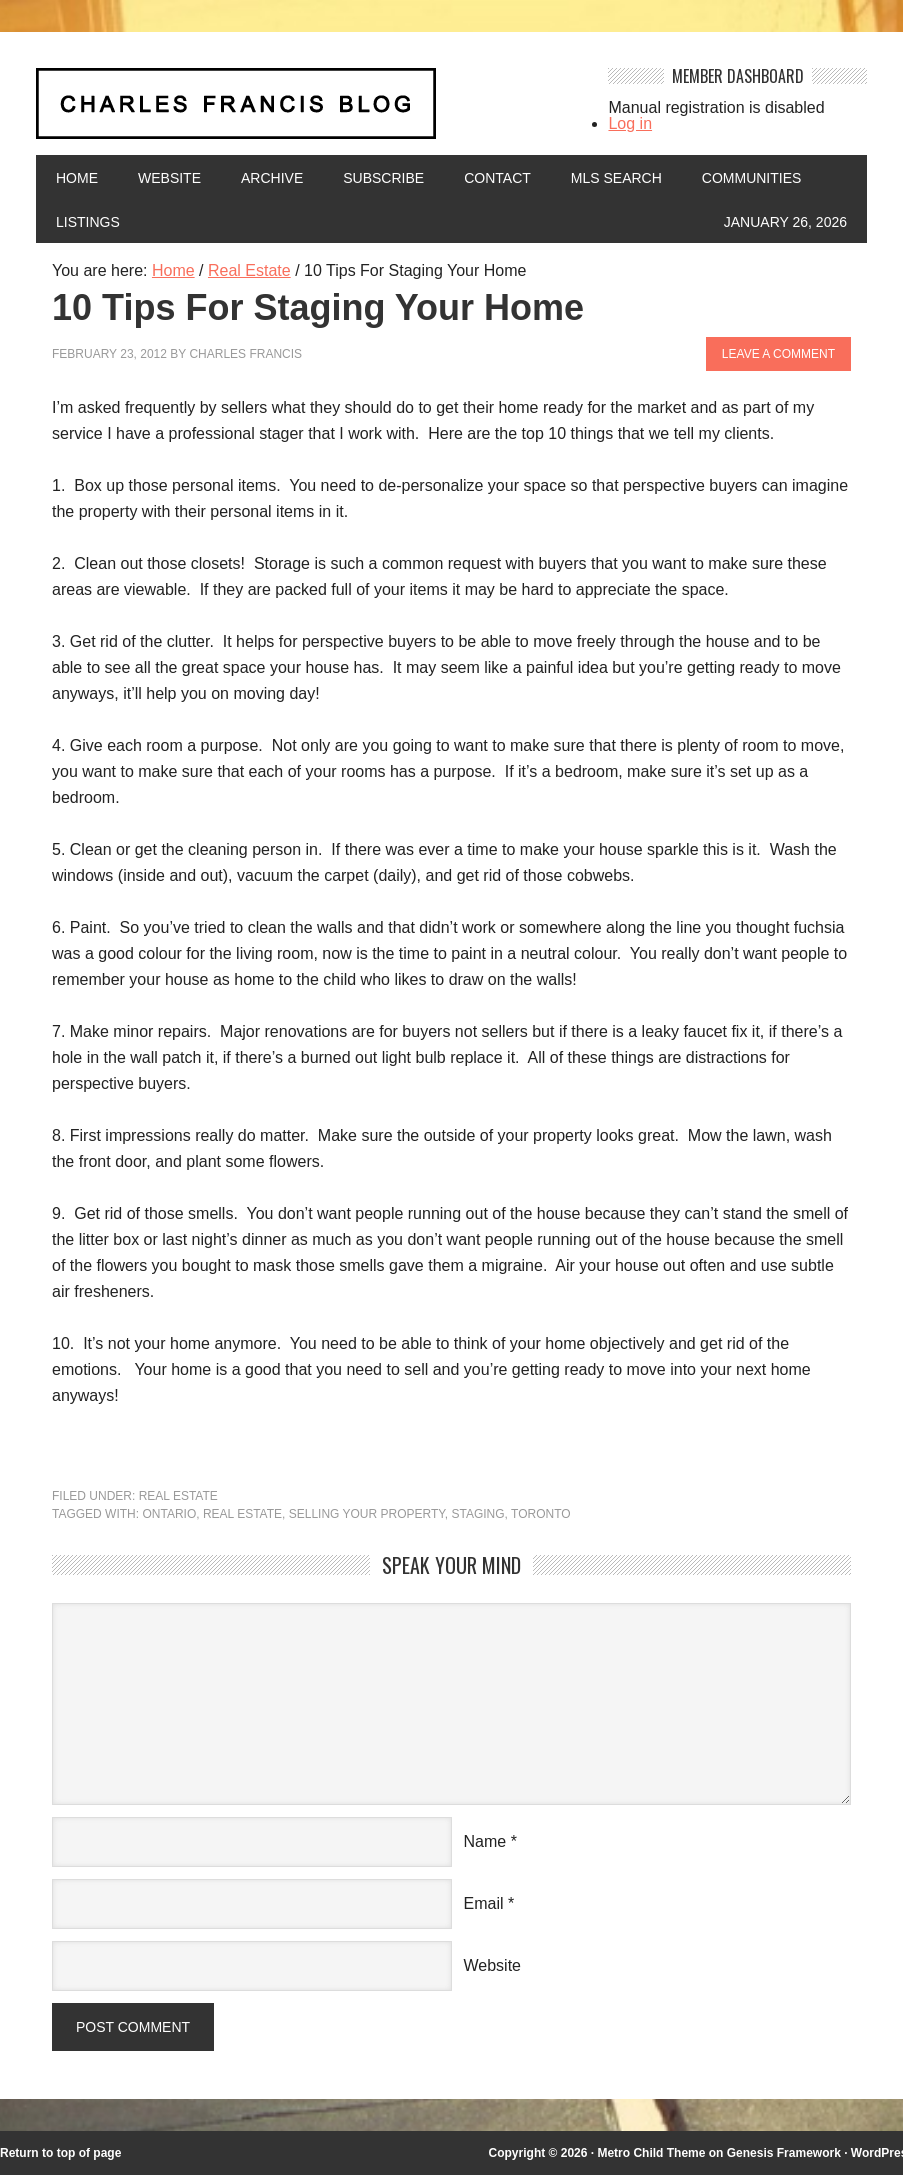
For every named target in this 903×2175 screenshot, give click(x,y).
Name (485, 1841)
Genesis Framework (784, 2153)
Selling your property (367, 1514)
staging (477, 1514)
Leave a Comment (778, 354)
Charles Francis (245, 354)
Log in (630, 123)
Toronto (541, 1514)
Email (484, 1903)
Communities (752, 178)
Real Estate (178, 1496)
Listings (88, 222)
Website (169, 178)
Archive (272, 178)
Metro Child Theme (651, 2153)
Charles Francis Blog (308, 111)
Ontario (169, 1514)
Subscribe (383, 178)
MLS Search (616, 178)
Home (77, 178)
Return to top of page (60, 2153)
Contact (497, 178)
